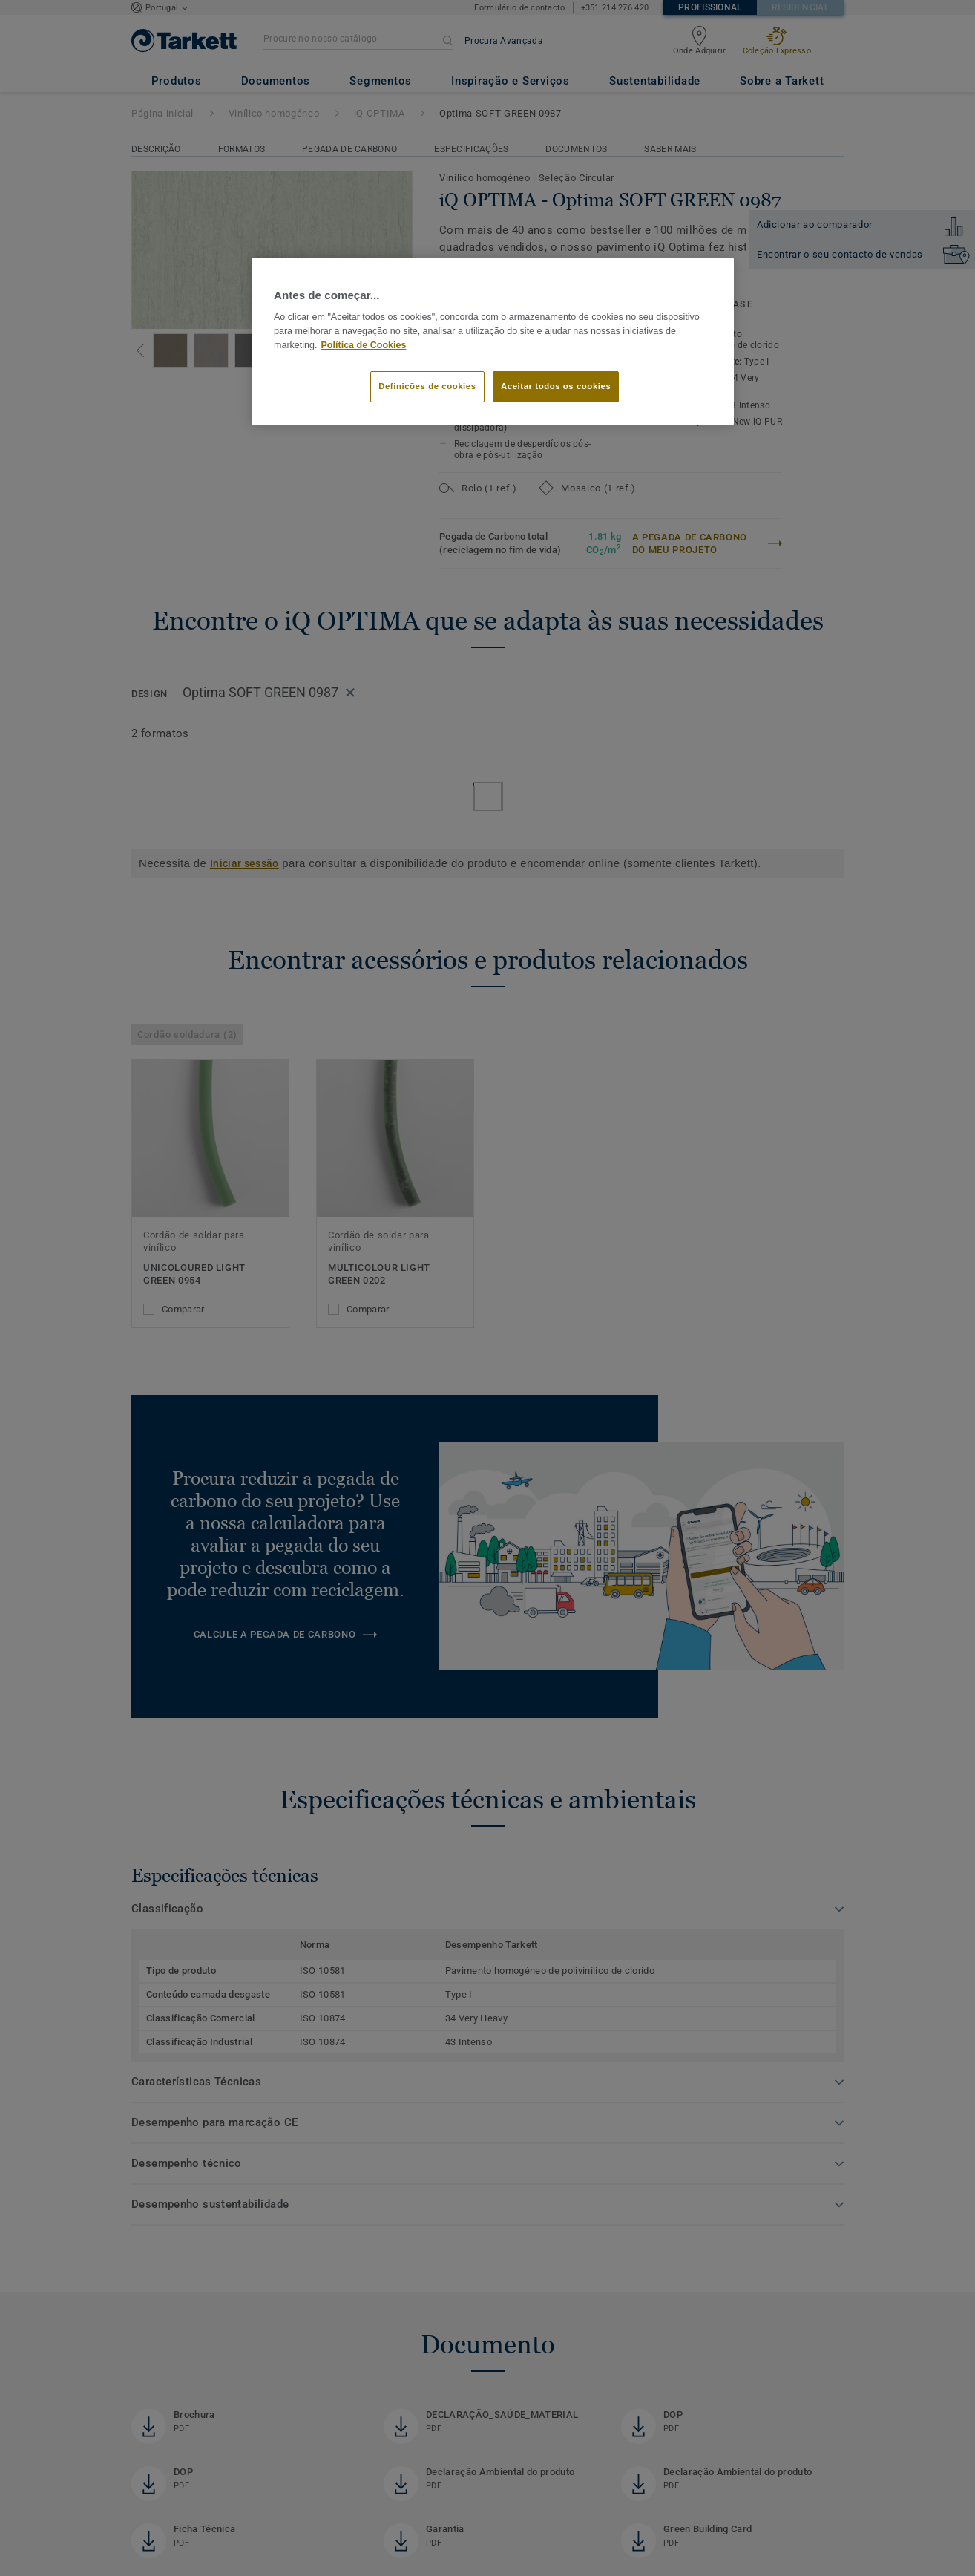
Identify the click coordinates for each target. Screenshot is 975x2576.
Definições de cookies (427, 386)
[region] (493, 341)
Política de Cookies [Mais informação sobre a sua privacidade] (364, 345)
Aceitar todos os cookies (556, 386)
